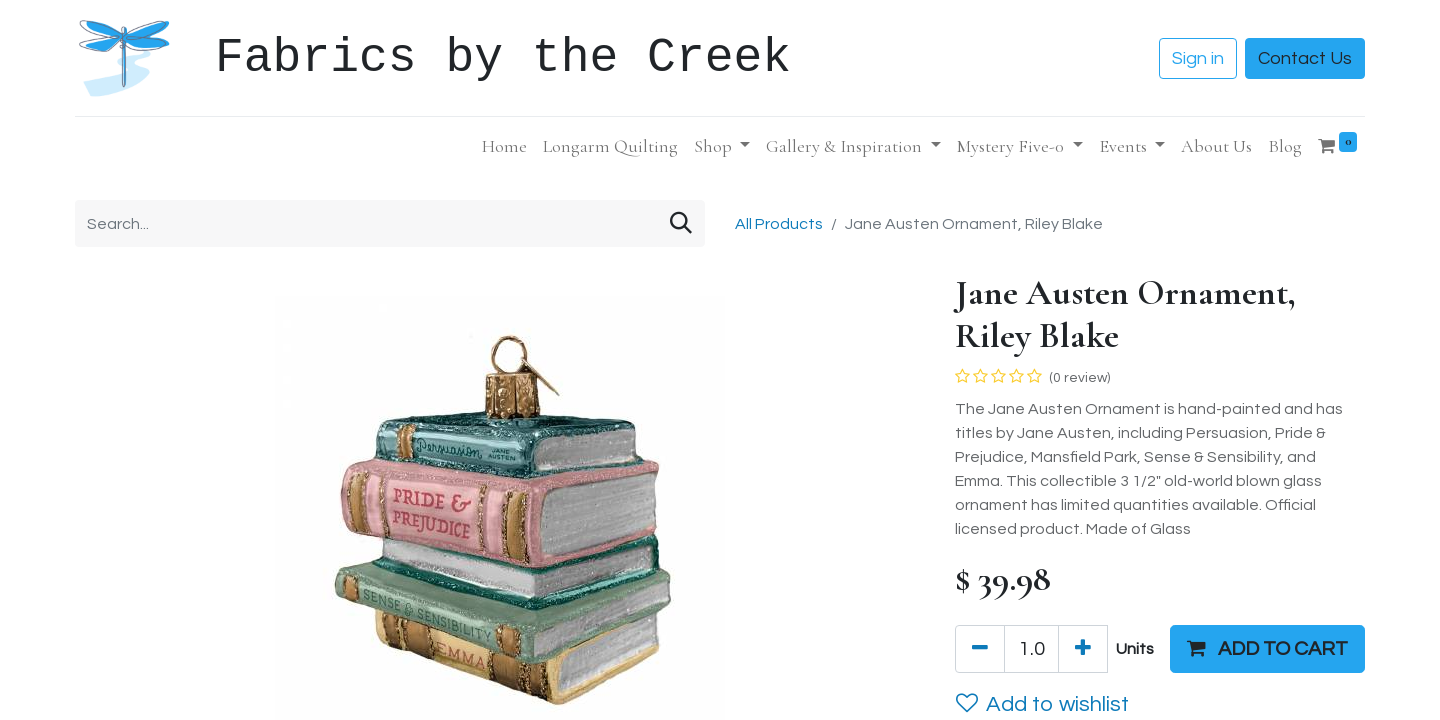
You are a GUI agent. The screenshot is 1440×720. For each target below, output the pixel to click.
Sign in (1198, 58)
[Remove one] (980, 649)
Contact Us (1305, 58)
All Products (779, 224)
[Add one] (1083, 649)
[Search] (681, 223)
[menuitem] (504, 146)
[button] (1267, 649)
